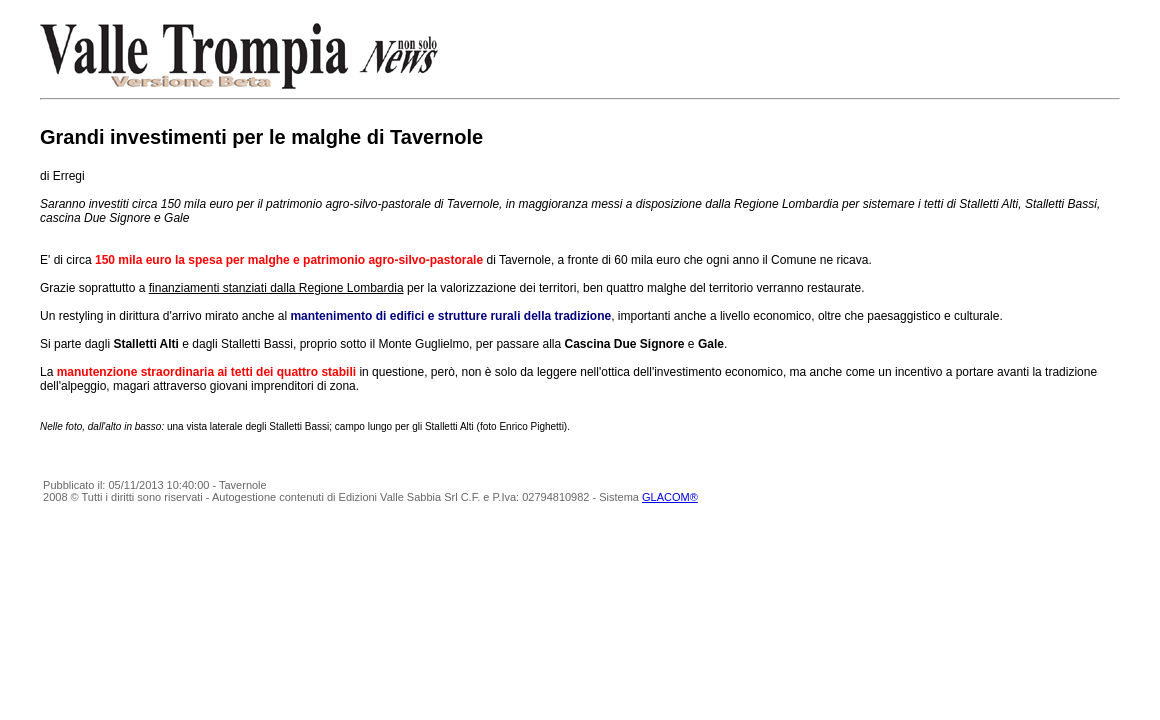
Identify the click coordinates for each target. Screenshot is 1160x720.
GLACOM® (670, 497)
